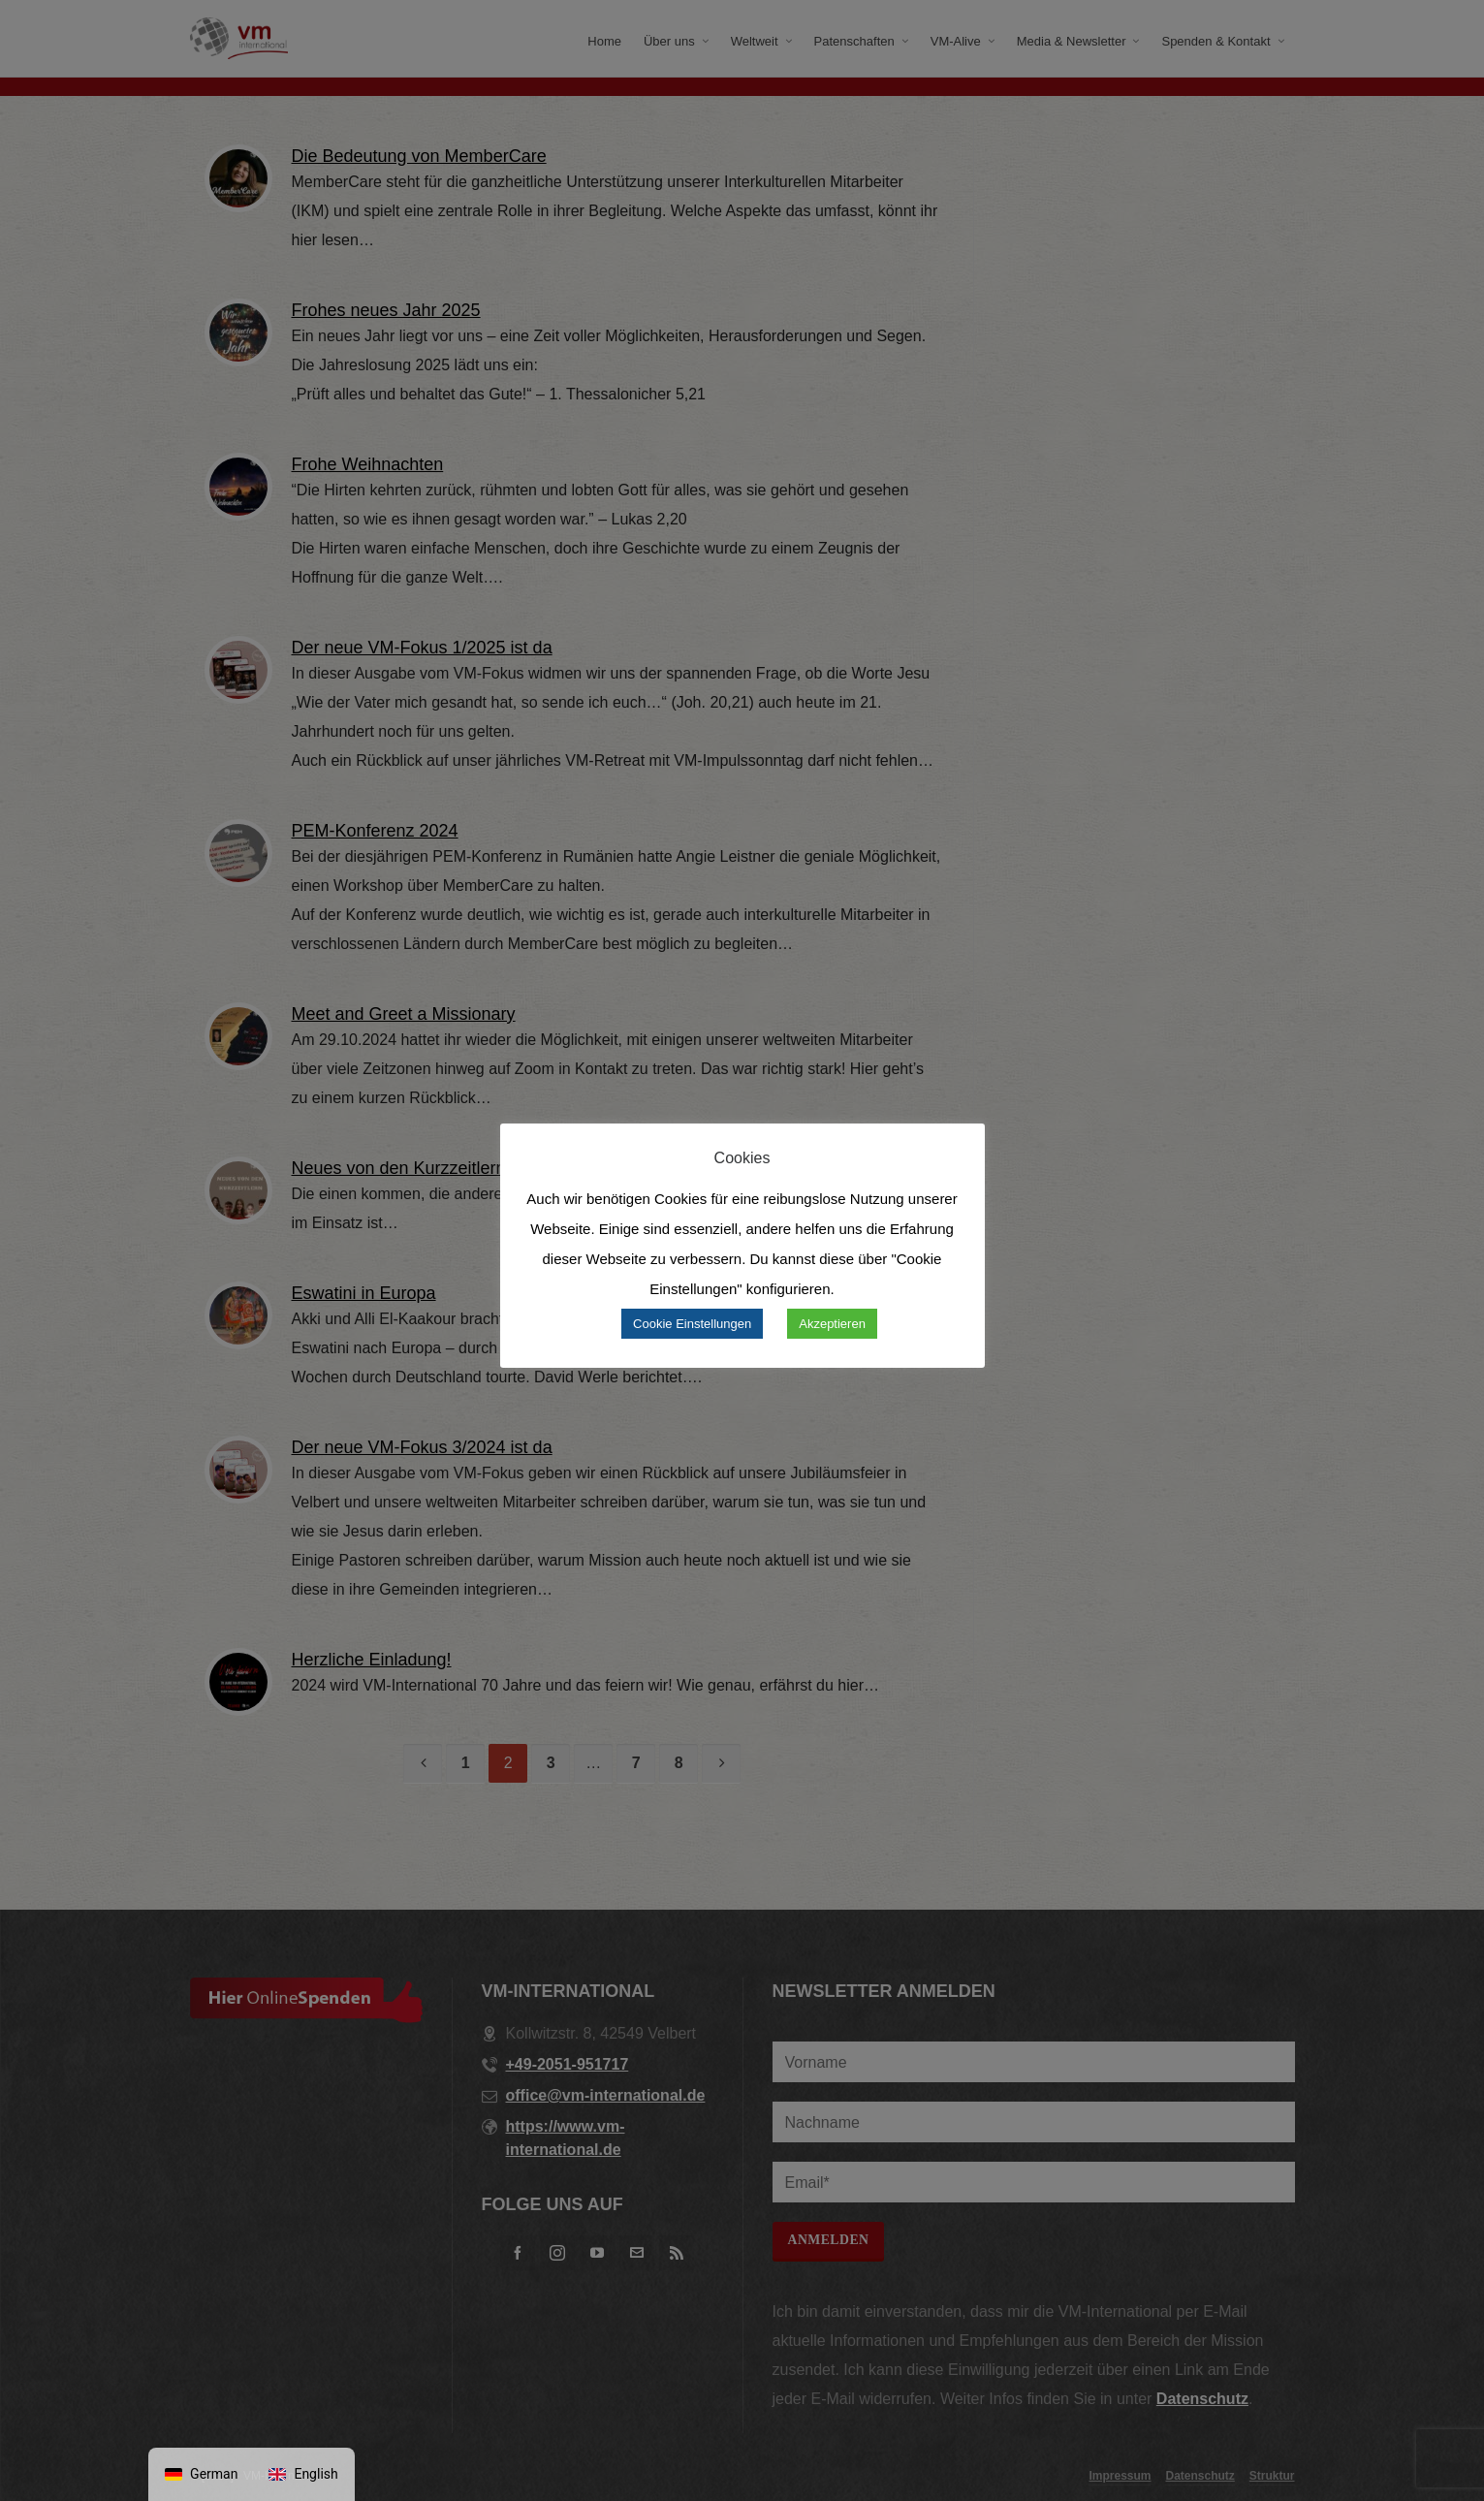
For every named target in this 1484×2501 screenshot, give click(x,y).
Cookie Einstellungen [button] (692, 1323)
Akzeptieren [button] (832, 1323)
